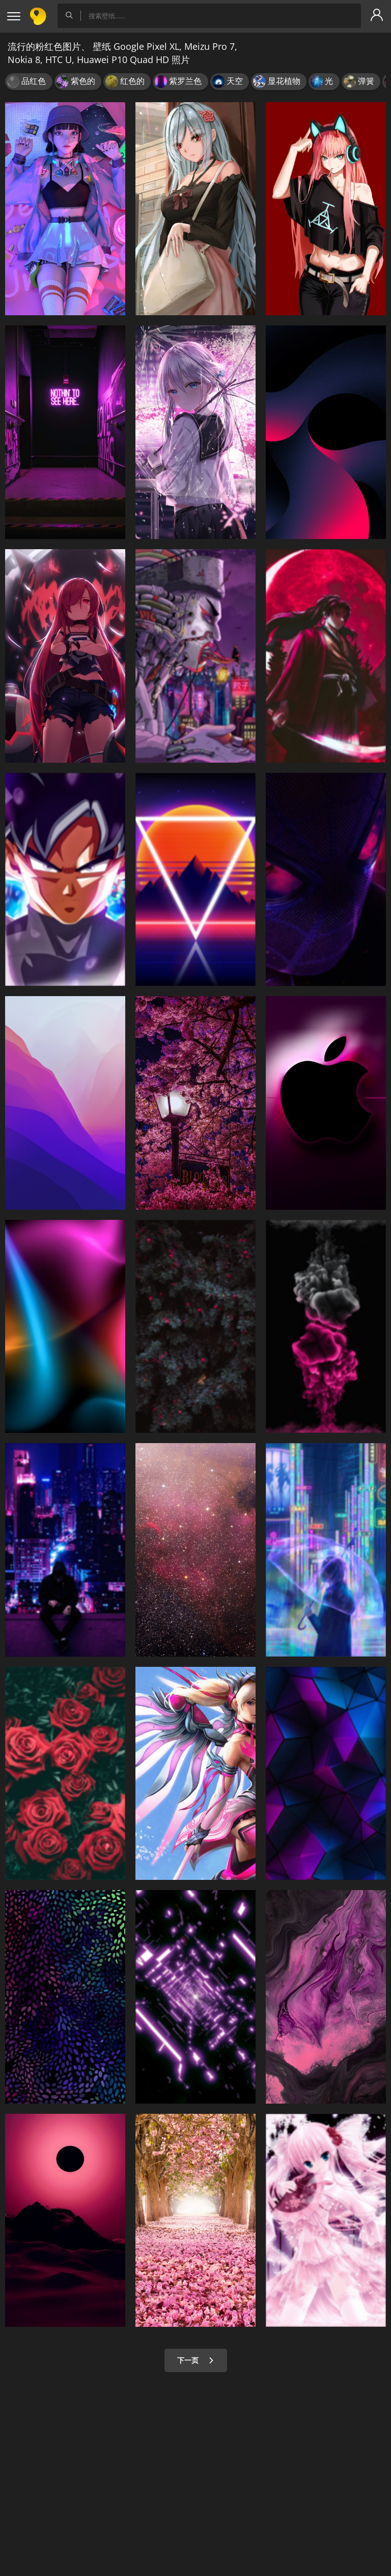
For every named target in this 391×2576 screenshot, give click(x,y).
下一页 (195, 2360)
